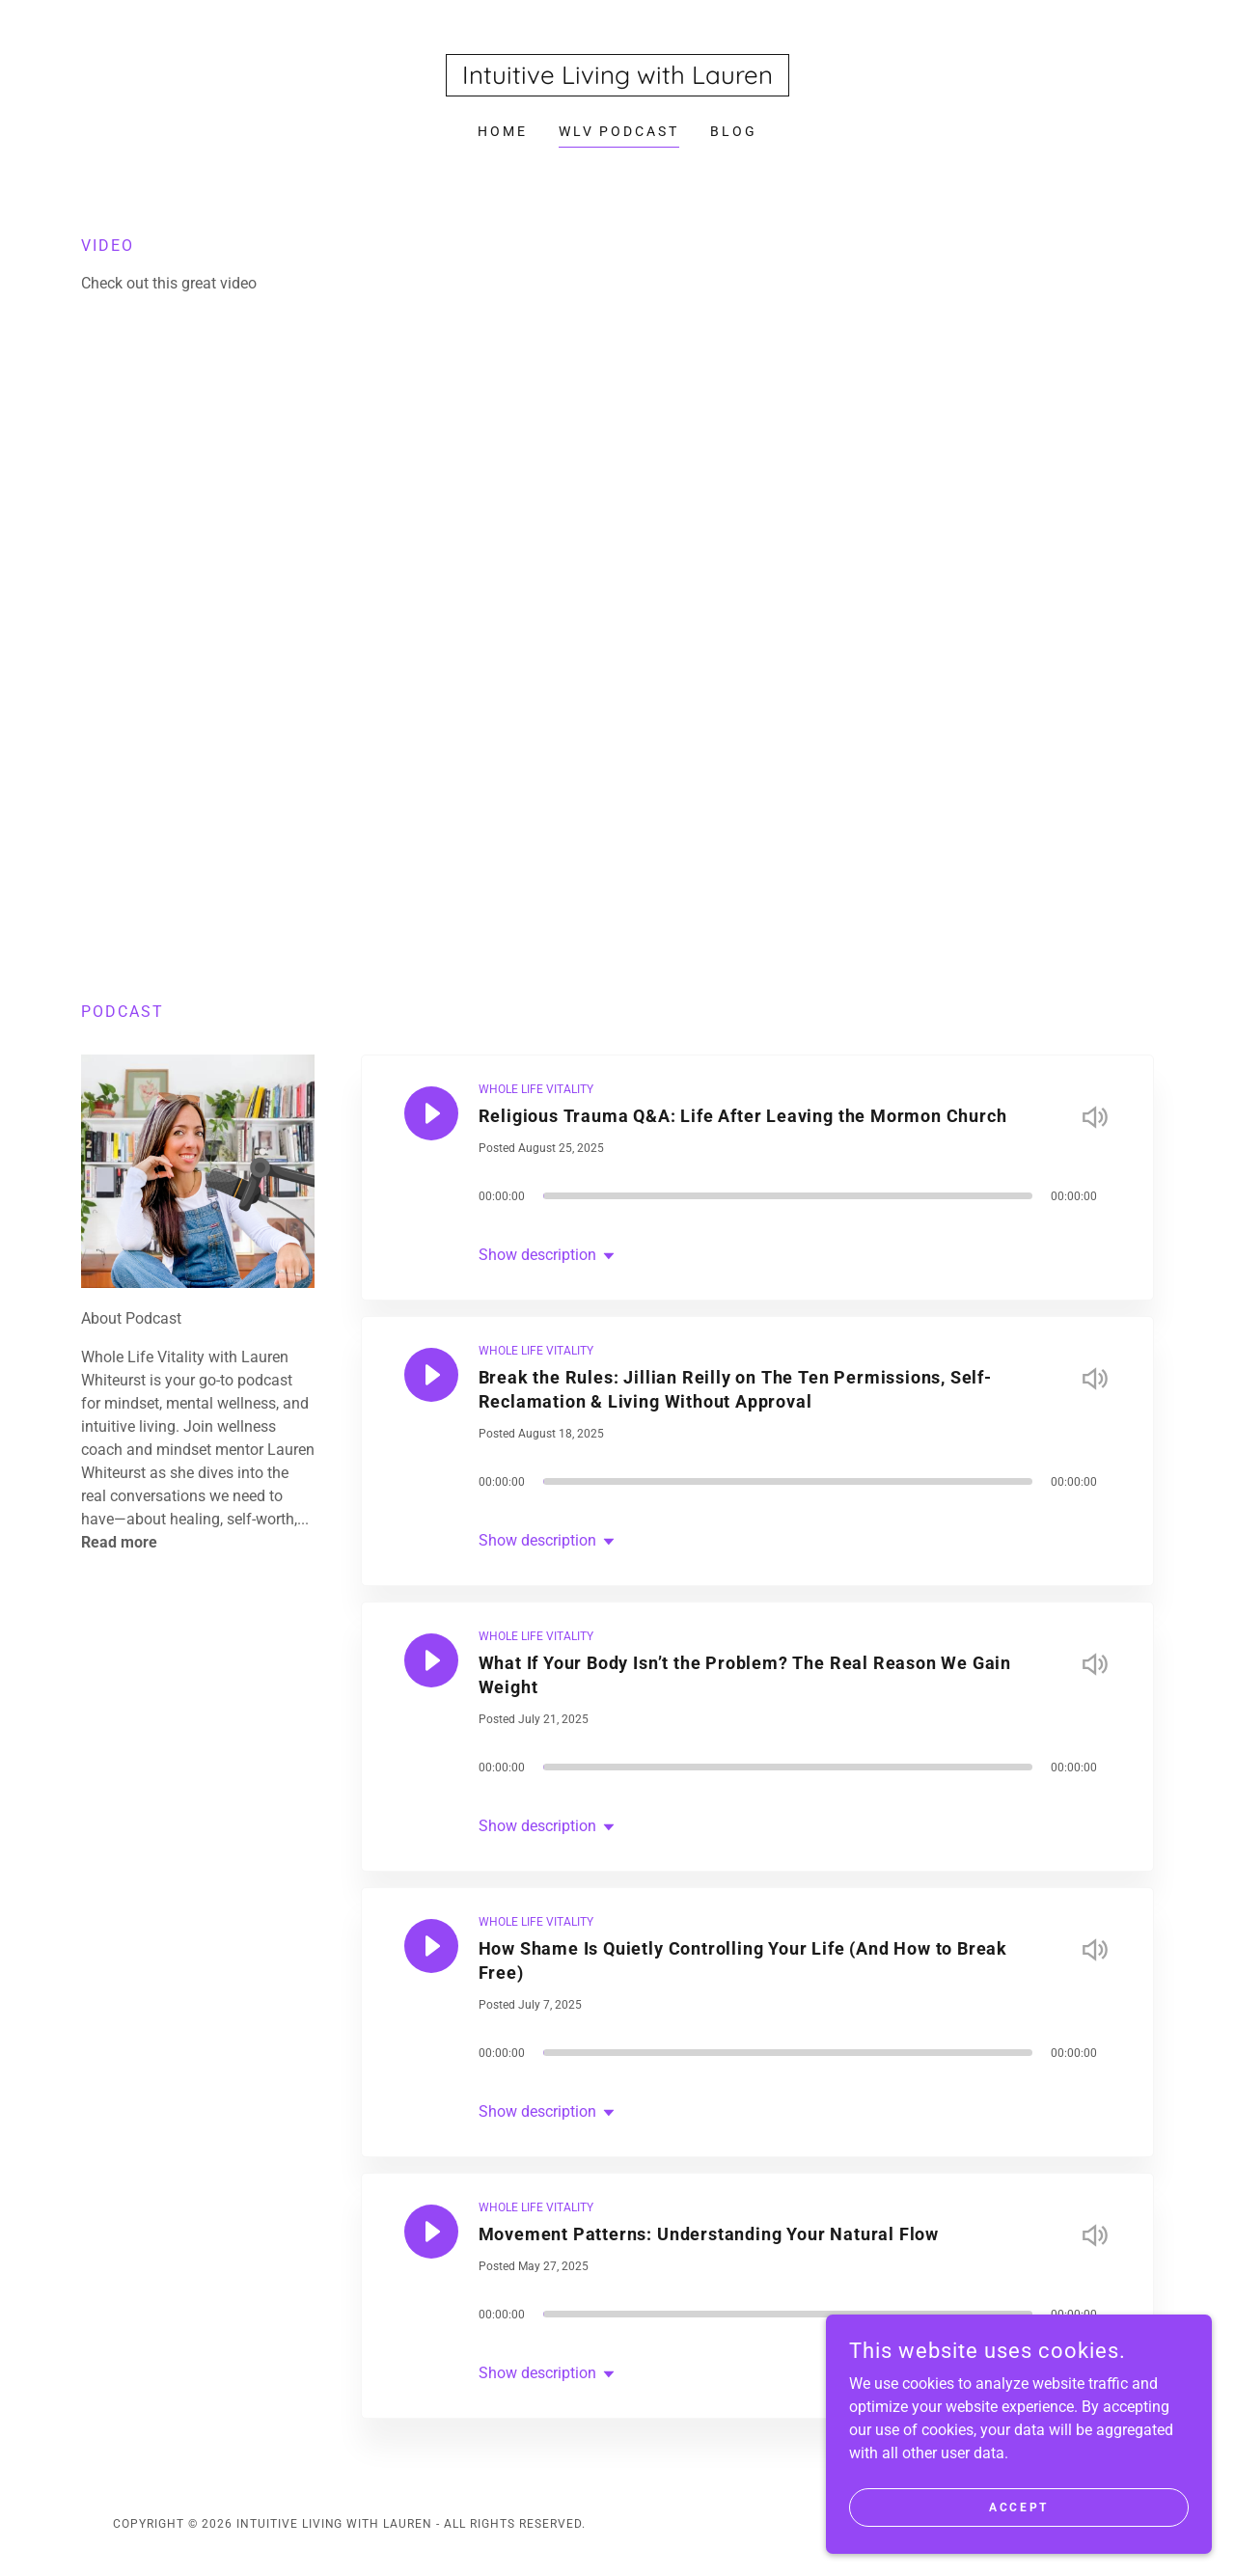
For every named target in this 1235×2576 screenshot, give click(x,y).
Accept (1018, 2506)
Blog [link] (733, 131)
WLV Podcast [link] (619, 131)
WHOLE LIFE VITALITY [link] (536, 1089)
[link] (617, 78)
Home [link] (503, 131)
